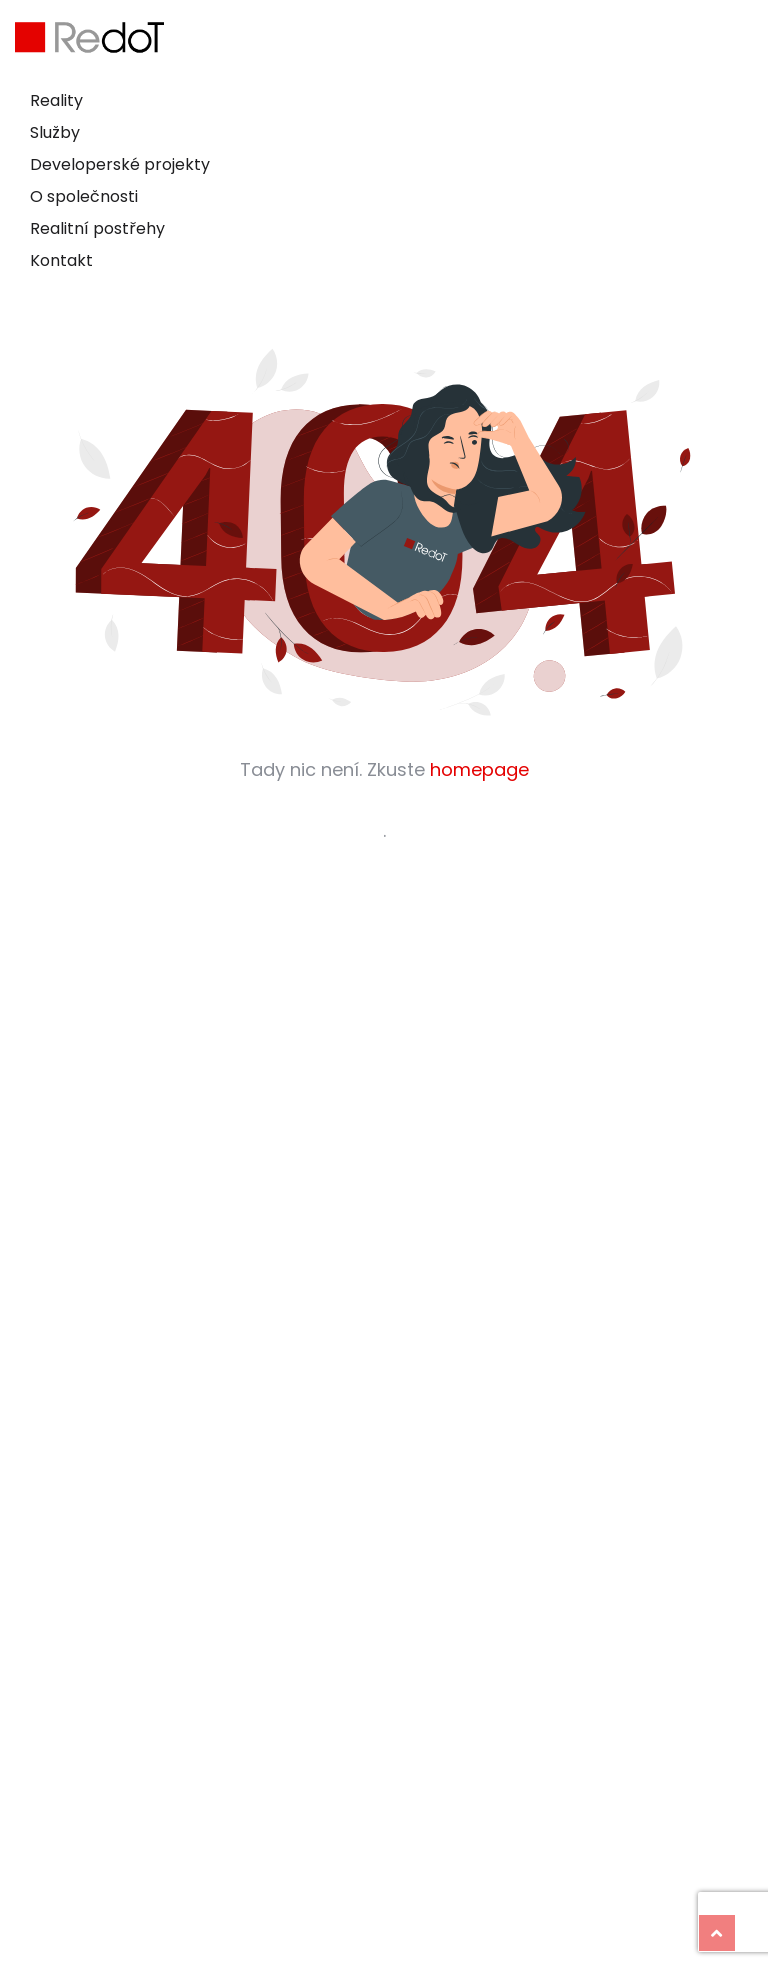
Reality (56, 100)
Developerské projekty (120, 164)
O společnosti (84, 196)
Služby (55, 132)
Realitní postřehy (97, 228)
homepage (479, 769)
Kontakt (61, 260)
